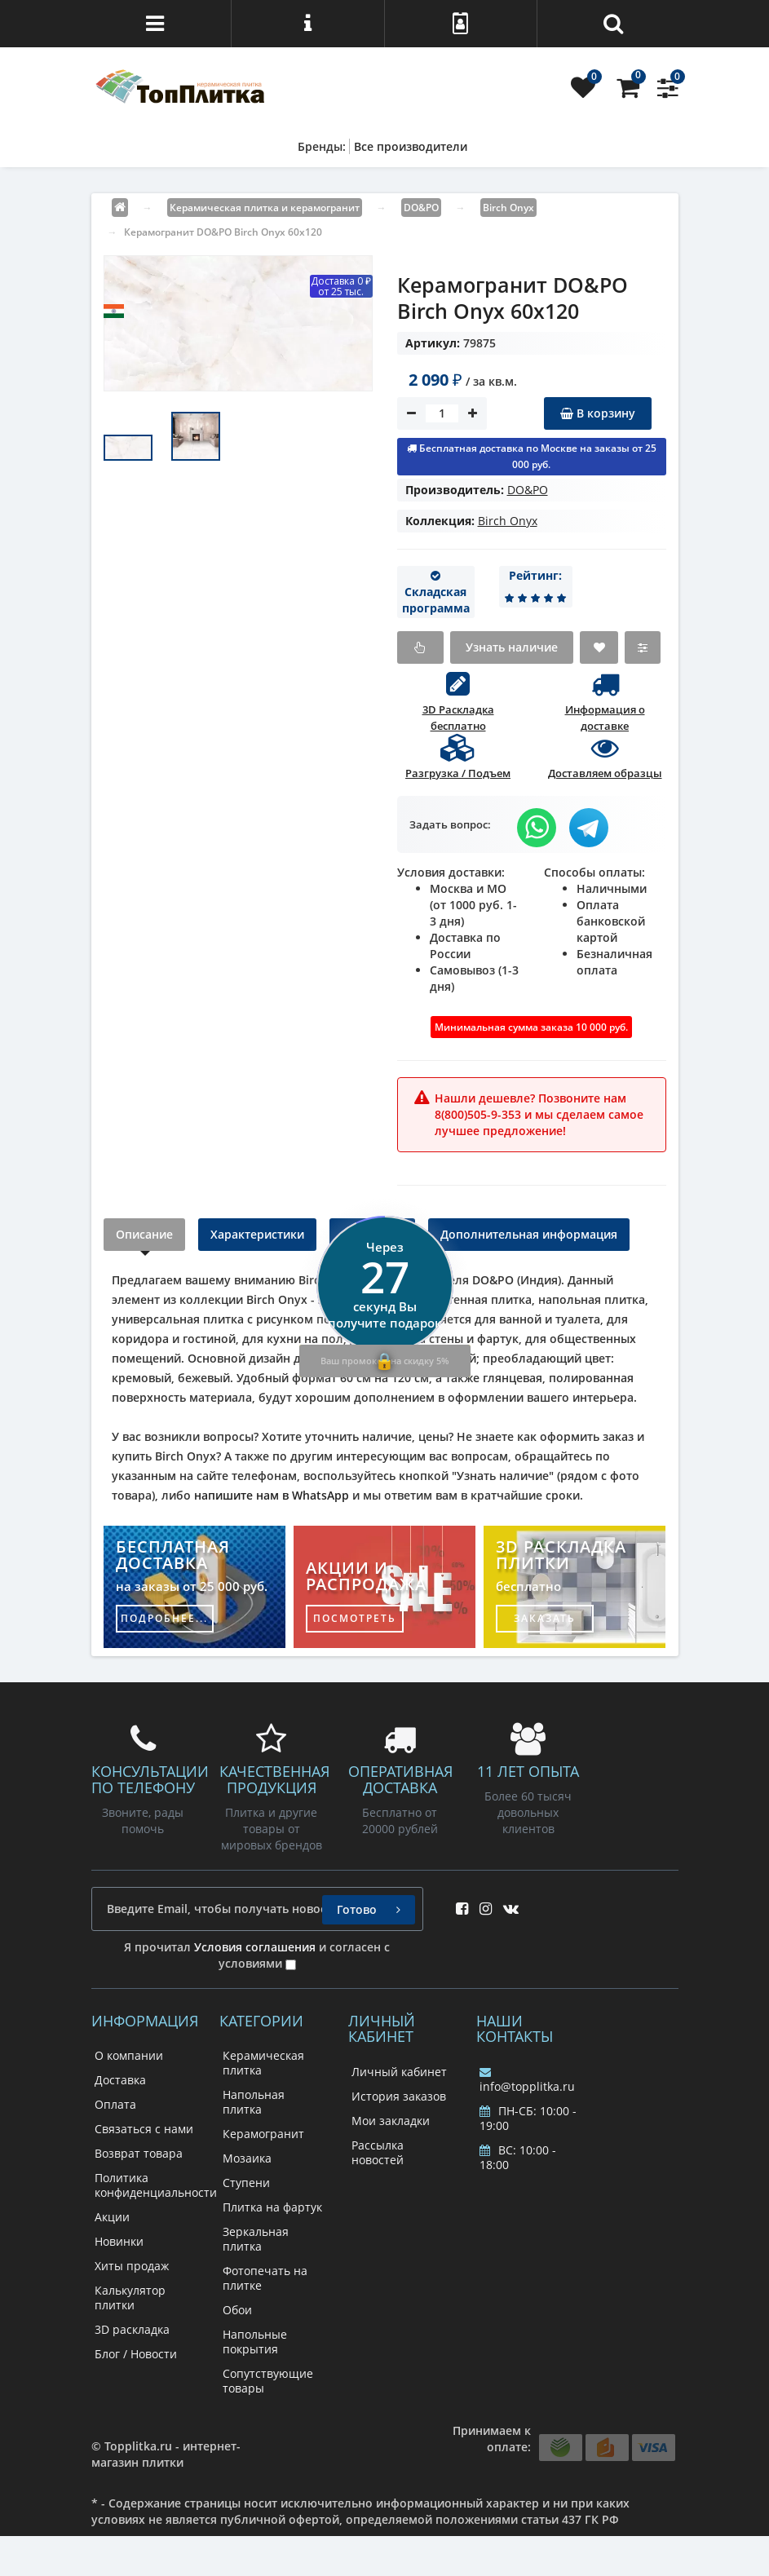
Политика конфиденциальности (156, 2185)
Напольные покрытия (255, 2341)
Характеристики (257, 1234)
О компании (129, 2055)
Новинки (119, 2241)
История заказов (398, 2096)
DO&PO (527, 489)
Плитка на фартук (272, 2207)
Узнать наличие (512, 647)
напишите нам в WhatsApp (271, 1495)
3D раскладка (132, 2329)
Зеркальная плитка (256, 2239)
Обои (237, 2310)
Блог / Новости (136, 2354)
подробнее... (164, 1618)
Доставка (120, 2080)
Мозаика (247, 2158)
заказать (545, 1618)
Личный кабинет (399, 2071)
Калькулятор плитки (130, 2297)
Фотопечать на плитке (265, 2278)
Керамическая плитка (263, 2063)
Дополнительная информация (528, 1234)
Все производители (410, 146)
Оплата (115, 2104)
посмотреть (354, 1618)
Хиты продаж (132, 2265)
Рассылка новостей (377, 2152)
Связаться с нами (144, 2128)
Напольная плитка (254, 2102)
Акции (112, 2217)
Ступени (246, 2182)
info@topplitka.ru (527, 2080)
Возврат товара (139, 2153)
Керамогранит (263, 2133)
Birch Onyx (507, 520)
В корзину (597, 413)
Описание (144, 1234)
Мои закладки (390, 2120)
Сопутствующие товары (268, 2381)
